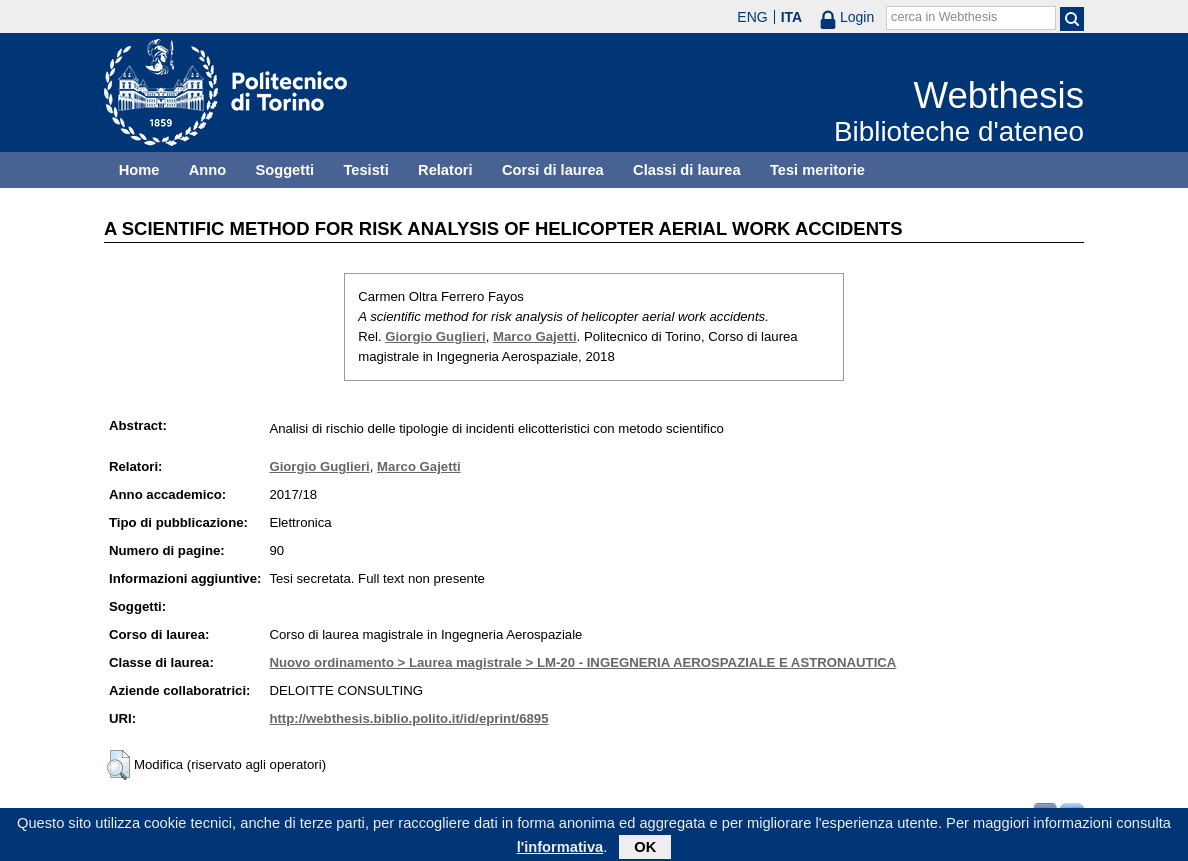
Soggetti (284, 170)
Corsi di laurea (553, 170)
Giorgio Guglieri (435, 336)
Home (139, 170)
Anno (207, 170)
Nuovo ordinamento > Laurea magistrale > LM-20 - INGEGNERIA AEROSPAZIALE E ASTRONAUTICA (582, 662)
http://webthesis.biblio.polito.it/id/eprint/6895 (408, 718)
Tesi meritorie (817, 170)
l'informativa (560, 850)
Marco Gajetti (535, 336)
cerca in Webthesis (944, 17)
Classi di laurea (687, 170)
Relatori (445, 170)
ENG (752, 17)
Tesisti (365, 170)
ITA (792, 17)
